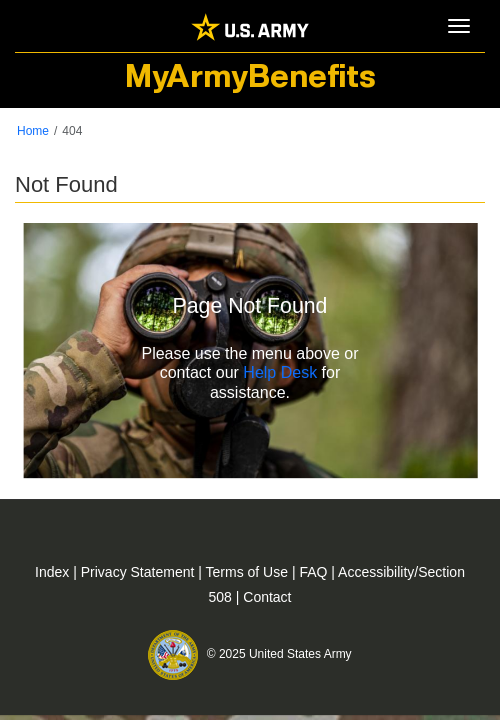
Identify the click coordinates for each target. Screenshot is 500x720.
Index (54, 572)
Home (33, 131)
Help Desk (280, 373)
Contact (267, 597)
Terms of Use (249, 572)
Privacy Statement (140, 572)
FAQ (315, 572)
